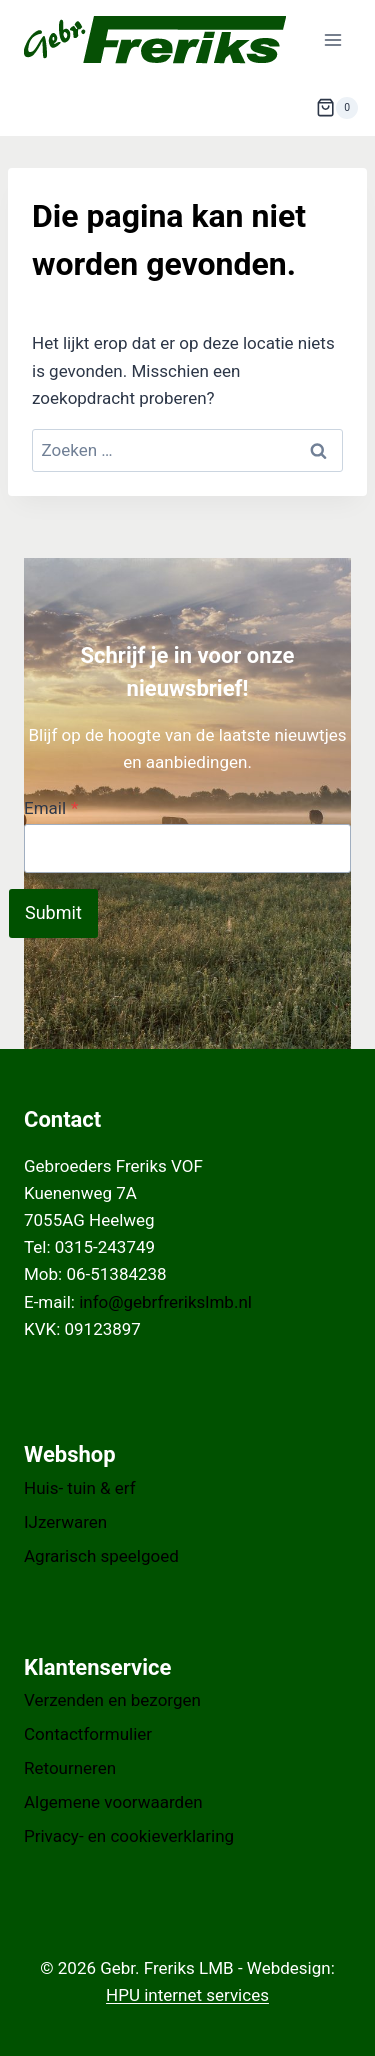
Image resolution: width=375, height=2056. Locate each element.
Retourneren (70, 1768)
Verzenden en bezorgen (112, 1700)
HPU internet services (187, 1995)
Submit (53, 912)
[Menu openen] (332, 39)
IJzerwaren (65, 1522)
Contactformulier (88, 1734)
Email (51, 808)
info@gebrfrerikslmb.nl (165, 1302)
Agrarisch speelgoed (101, 1556)
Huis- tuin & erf (80, 1488)
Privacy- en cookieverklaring (129, 1836)
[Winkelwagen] (337, 108)
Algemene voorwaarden (113, 1802)
